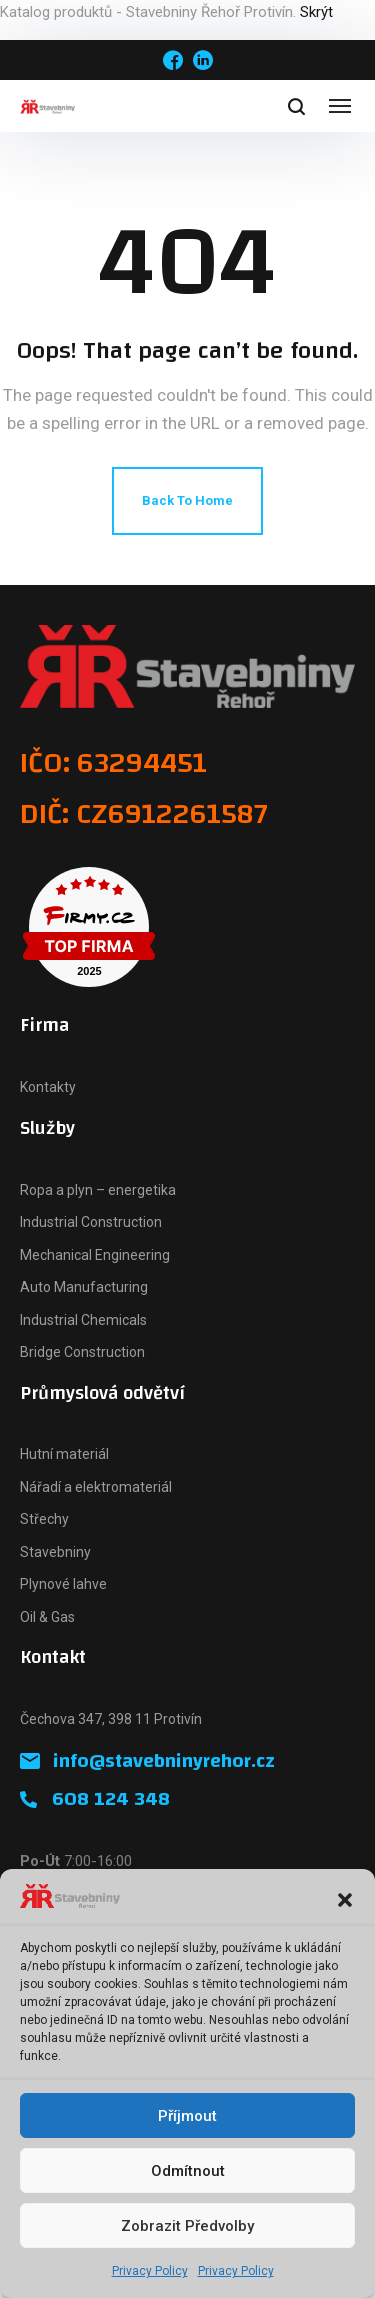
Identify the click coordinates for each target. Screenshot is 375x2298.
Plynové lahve (63, 1584)
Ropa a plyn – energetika (98, 1190)
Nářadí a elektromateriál (96, 1487)
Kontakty (48, 1087)
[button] (345, 1900)
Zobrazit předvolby (187, 2226)
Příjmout (187, 2116)
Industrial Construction (91, 1222)
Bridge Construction (82, 1352)
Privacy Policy (150, 2271)
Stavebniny (55, 1552)
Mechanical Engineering (95, 1255)
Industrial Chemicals (83, 1320)
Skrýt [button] (316, 12)
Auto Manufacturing (84, 1287)
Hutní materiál (64, 1454)
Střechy (44, 1519)
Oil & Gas (47, 1617)
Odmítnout (188, 2171)
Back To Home (187, 500)
